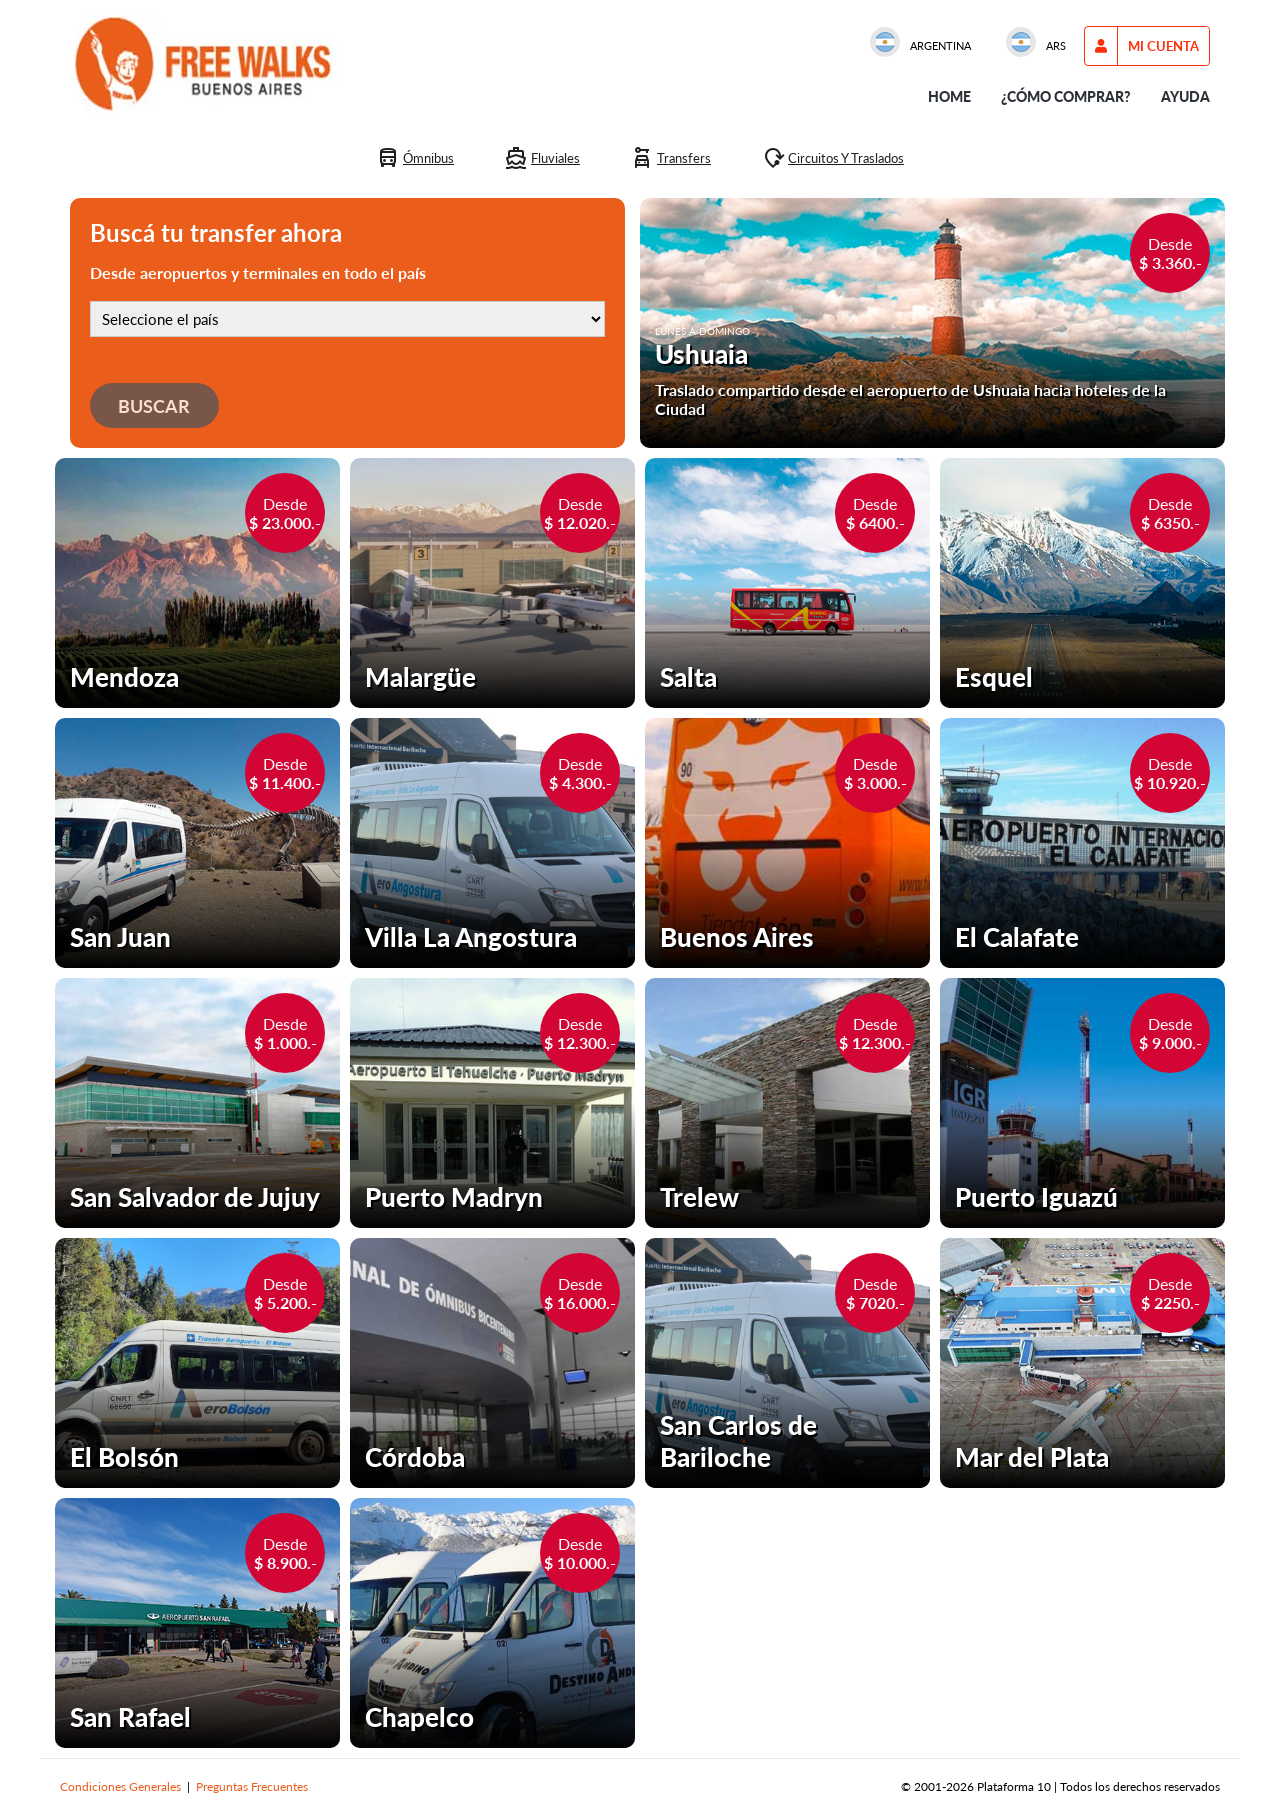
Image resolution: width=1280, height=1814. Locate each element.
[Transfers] (670, 158)
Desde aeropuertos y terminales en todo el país (258, 272)
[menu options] (1163, 46)
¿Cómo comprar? (1066, 96)
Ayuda (1185, 96)
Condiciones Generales (120, 1786)
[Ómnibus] (415, 158)
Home (949, 96)
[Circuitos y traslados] (832, 158)
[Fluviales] (542, 158)
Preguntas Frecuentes (252, 1786)
